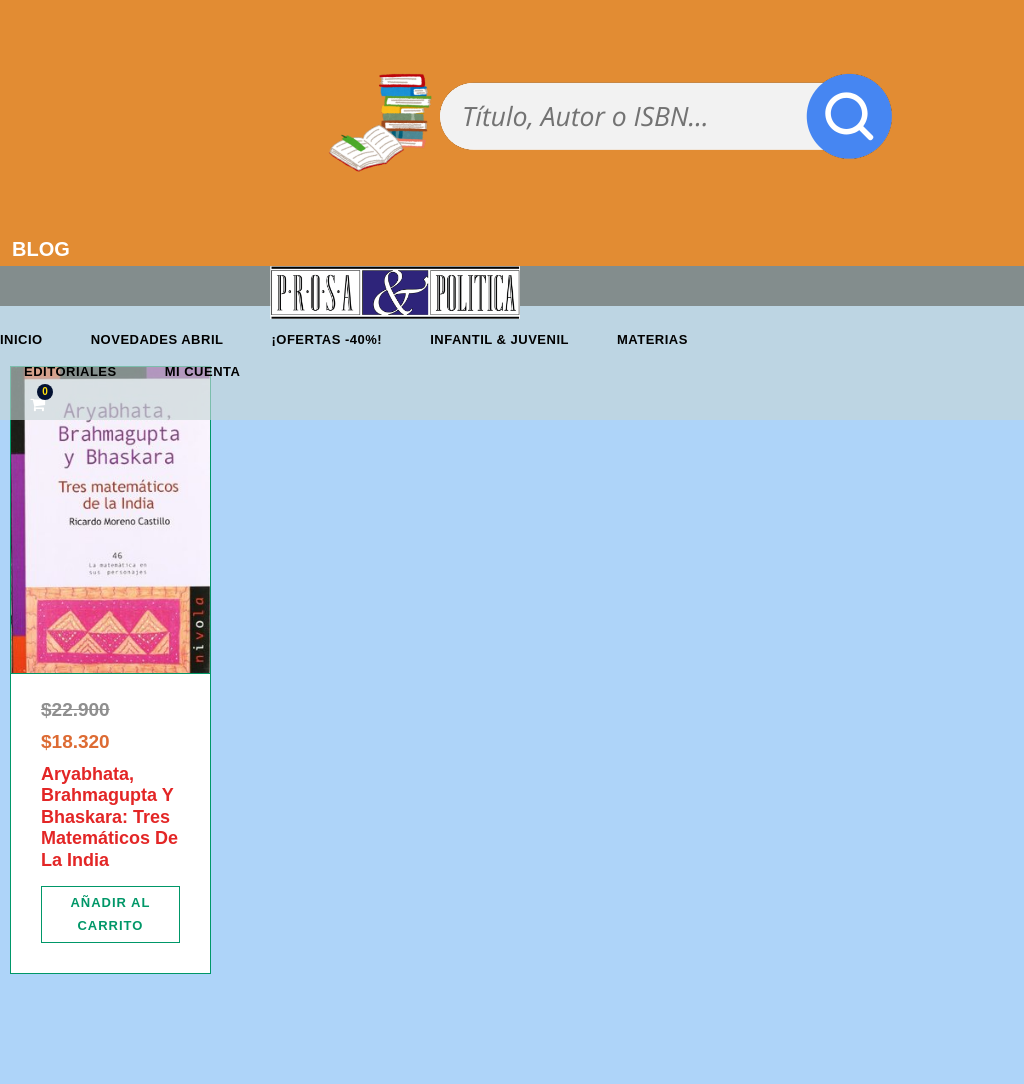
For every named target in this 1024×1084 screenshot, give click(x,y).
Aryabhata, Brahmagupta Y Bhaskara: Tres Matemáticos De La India (109, 817)
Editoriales (70, 371)
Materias (652, 339)
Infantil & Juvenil (499, 339)
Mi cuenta (203, 371)
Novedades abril (157, 339)
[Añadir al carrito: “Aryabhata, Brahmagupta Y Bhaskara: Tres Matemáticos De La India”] (110, 914)
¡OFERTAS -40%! (326, 339)
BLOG (41, 249)
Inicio (21, 339)
